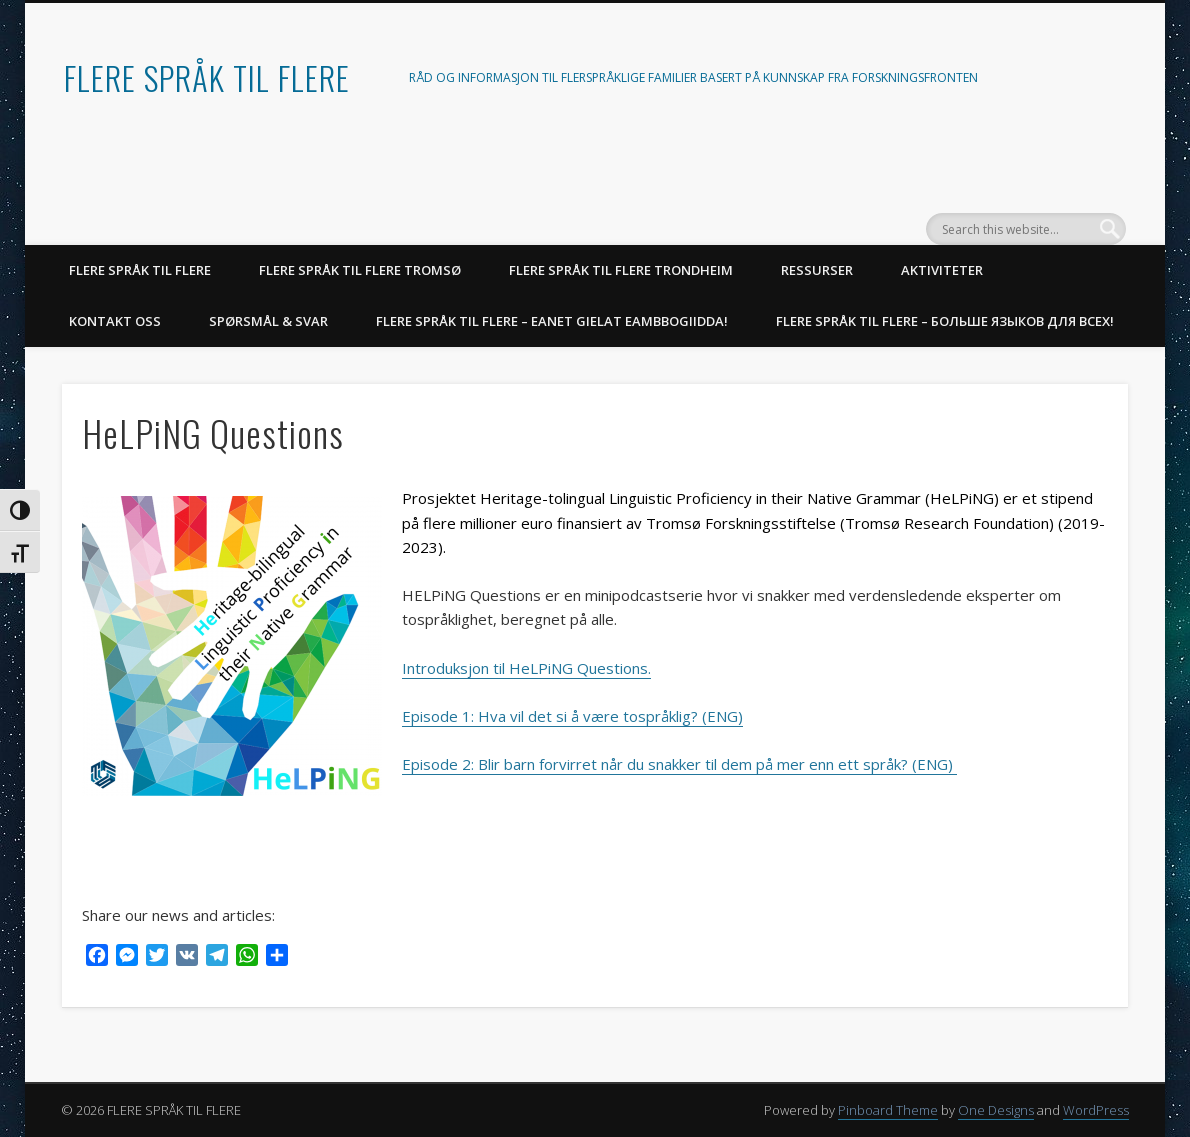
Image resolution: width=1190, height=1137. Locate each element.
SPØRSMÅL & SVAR (268, 321)
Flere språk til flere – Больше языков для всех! (945, 321)
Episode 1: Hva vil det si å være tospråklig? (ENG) (572, 716)
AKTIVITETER (942, 270)
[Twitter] (157, 957)
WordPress (1096, 1110)
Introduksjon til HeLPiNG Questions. (526, 668)
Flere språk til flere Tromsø (360, 270)
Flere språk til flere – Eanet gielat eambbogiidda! (552, 321)
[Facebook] (97, 957)
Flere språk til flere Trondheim (621, 270)
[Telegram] (217, 957)
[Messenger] (127, 957)
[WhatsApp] (247, 957)
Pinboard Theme (888, 1110)
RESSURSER (817, 270)
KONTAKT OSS (115, 321)
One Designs (996, 1110)
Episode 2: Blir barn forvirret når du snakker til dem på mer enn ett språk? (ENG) (679, 764)
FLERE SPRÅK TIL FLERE (207, 77)
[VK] (187, 957)
